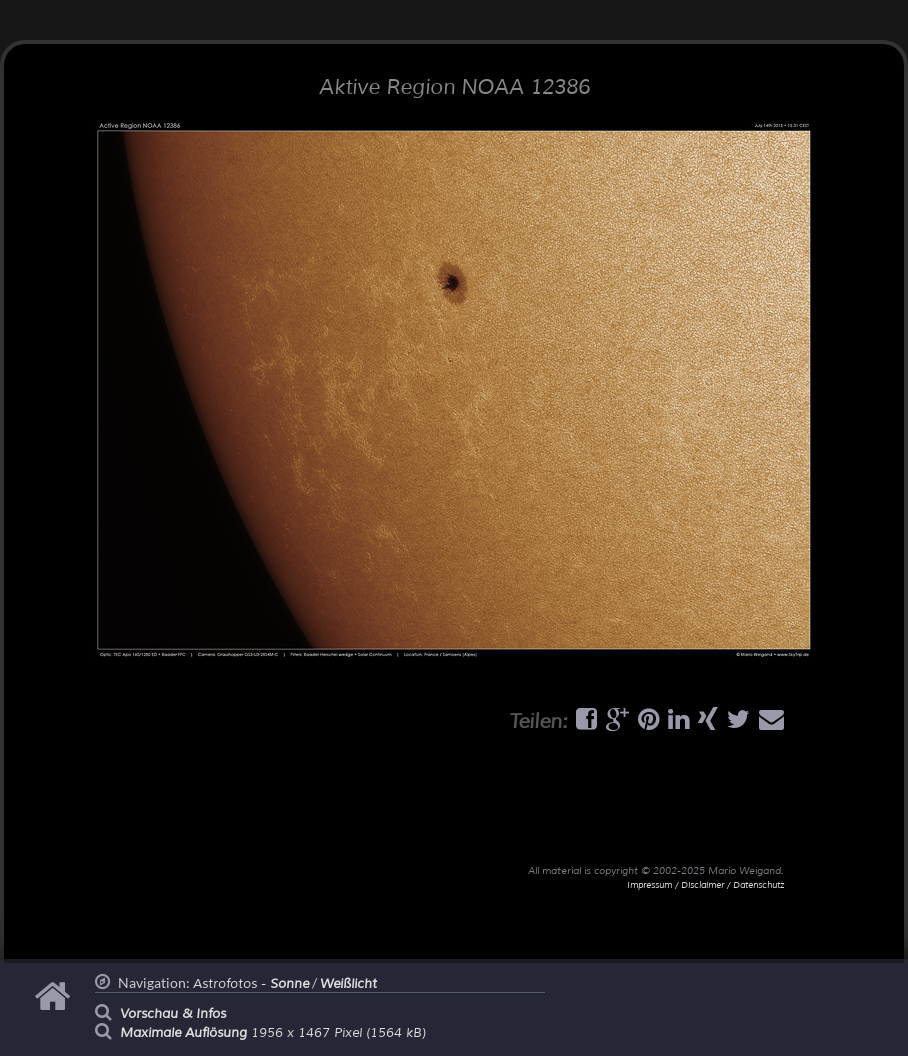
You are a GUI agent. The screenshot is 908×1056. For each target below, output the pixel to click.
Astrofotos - (251, 984)
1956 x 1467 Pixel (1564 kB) (273, 1033)
